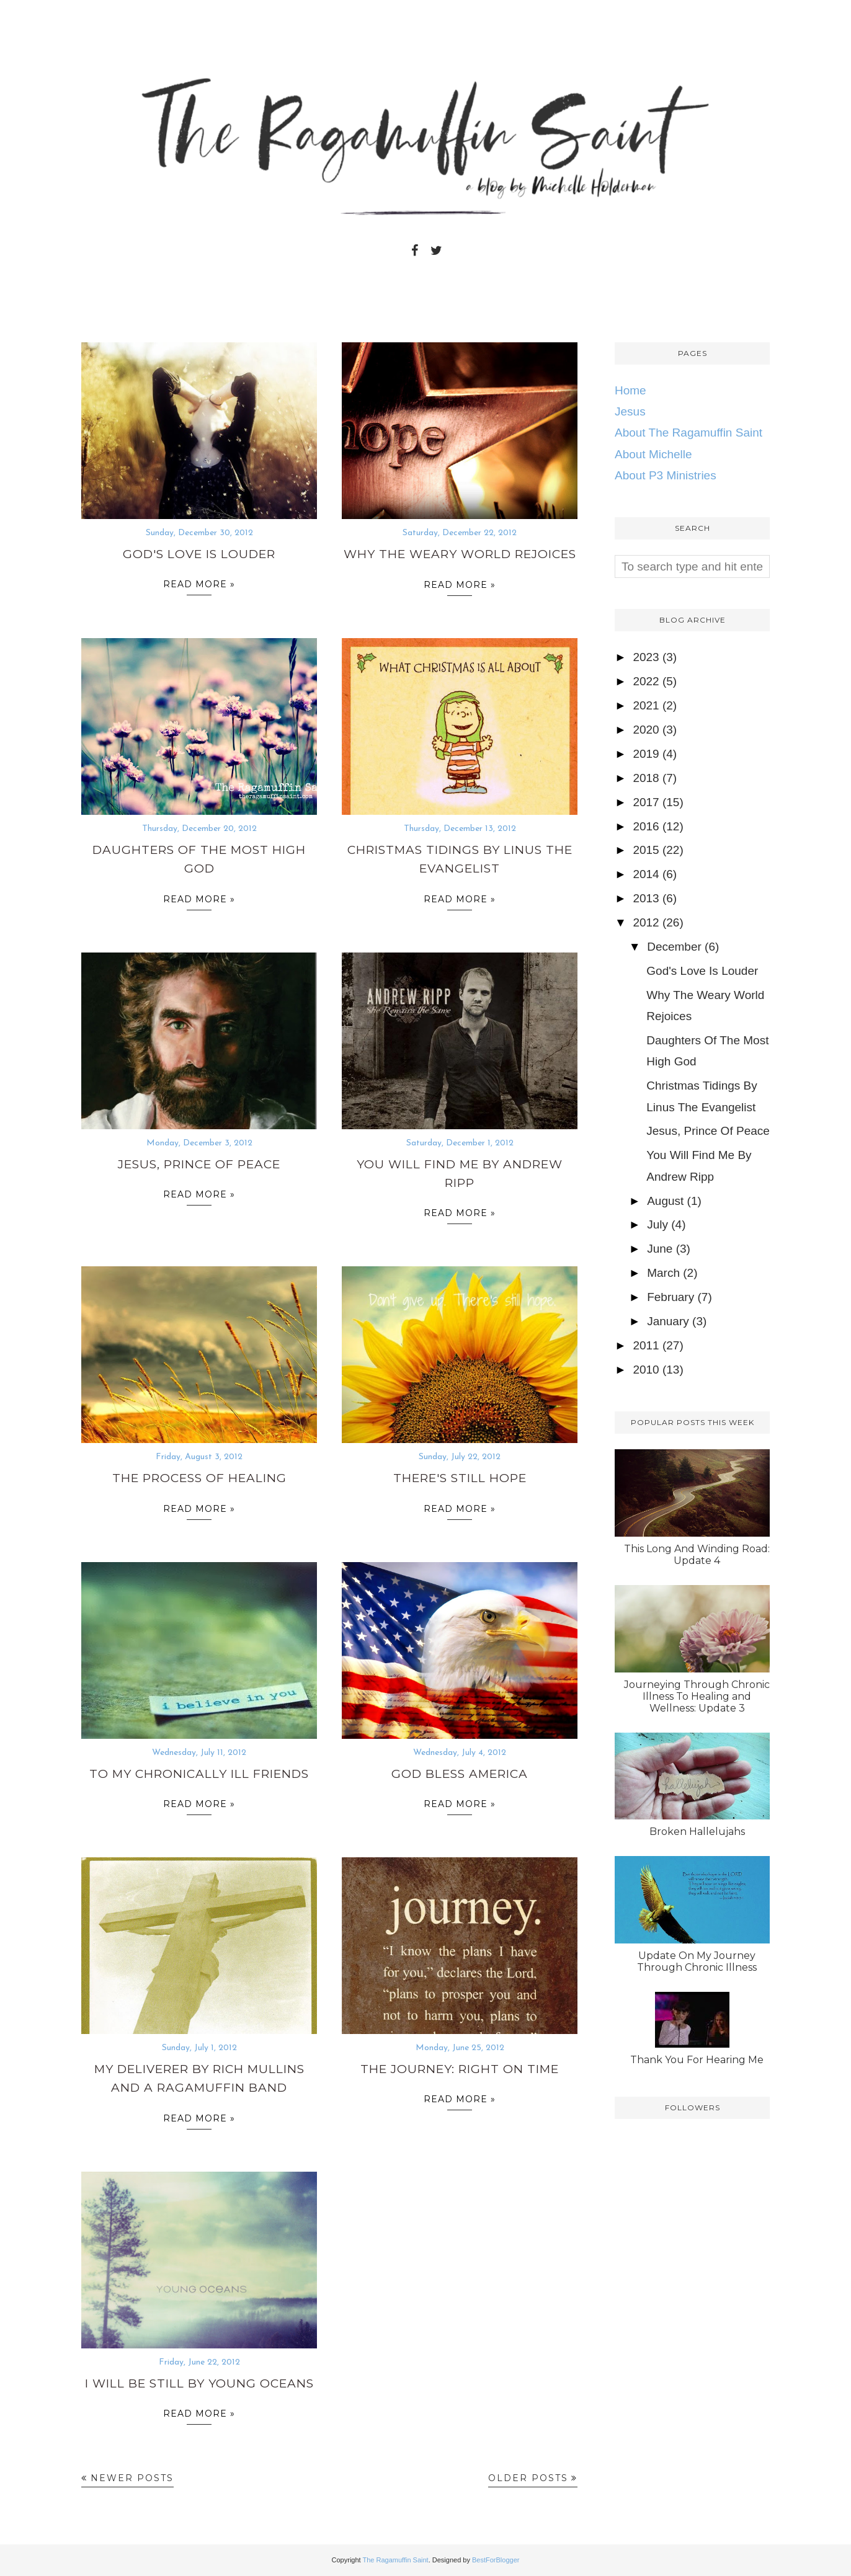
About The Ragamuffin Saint (688, 432)
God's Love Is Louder (199, 554)
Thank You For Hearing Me (697, 2060)
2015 (646, 849)
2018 (646, 777)
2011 (646, 1345)
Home (630, 390)
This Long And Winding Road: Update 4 (697, 1554)
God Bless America (459, 1774)
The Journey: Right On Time (459, 2069)
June (659, 1248)
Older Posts (528, 2478)
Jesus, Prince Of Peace (199, 1164)
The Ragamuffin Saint (395, 2560)
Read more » (199, 587)
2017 (646, 802)
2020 (646, 729)
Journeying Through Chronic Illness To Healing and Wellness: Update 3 (697, 1696)
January (668, 1321)
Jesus (630, 411)
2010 (646, 1369)
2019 (646, 753)
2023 (646, 657)
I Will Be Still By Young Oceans (199, 2383)
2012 (646, 922)
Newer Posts (132, 2478)
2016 (646, 826)
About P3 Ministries (665, 475)
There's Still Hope (460, 1478)
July (657, 1224)
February (670, 1297)
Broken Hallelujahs (697, 1831)
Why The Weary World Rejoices (460, 554)
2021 (646, 705)
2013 (646, 898)
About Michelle (653, 454)
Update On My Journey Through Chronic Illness (697, 1961)
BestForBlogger (495, 2560)
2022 (646, 681)
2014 (646, 874)
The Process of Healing (199, 1478)
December (674, 946)
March (663, 1272)
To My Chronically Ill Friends (199, 1774)
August (665, 1200)
